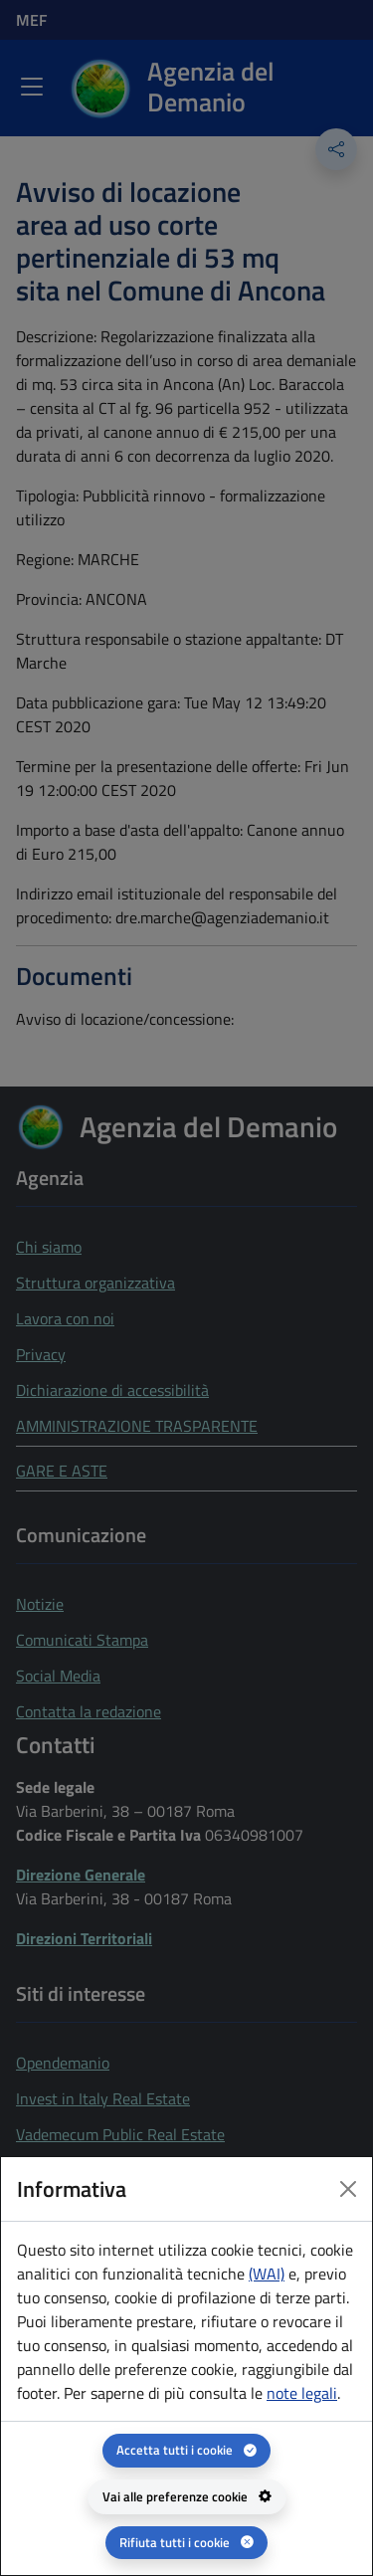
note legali (302, 2393)
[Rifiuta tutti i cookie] (186, 2542)
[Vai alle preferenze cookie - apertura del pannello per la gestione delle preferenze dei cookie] (187, 2496)
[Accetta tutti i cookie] (186, 2450)
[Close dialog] (348, 2189)
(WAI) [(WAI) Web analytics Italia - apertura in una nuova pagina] (266, 2273)
